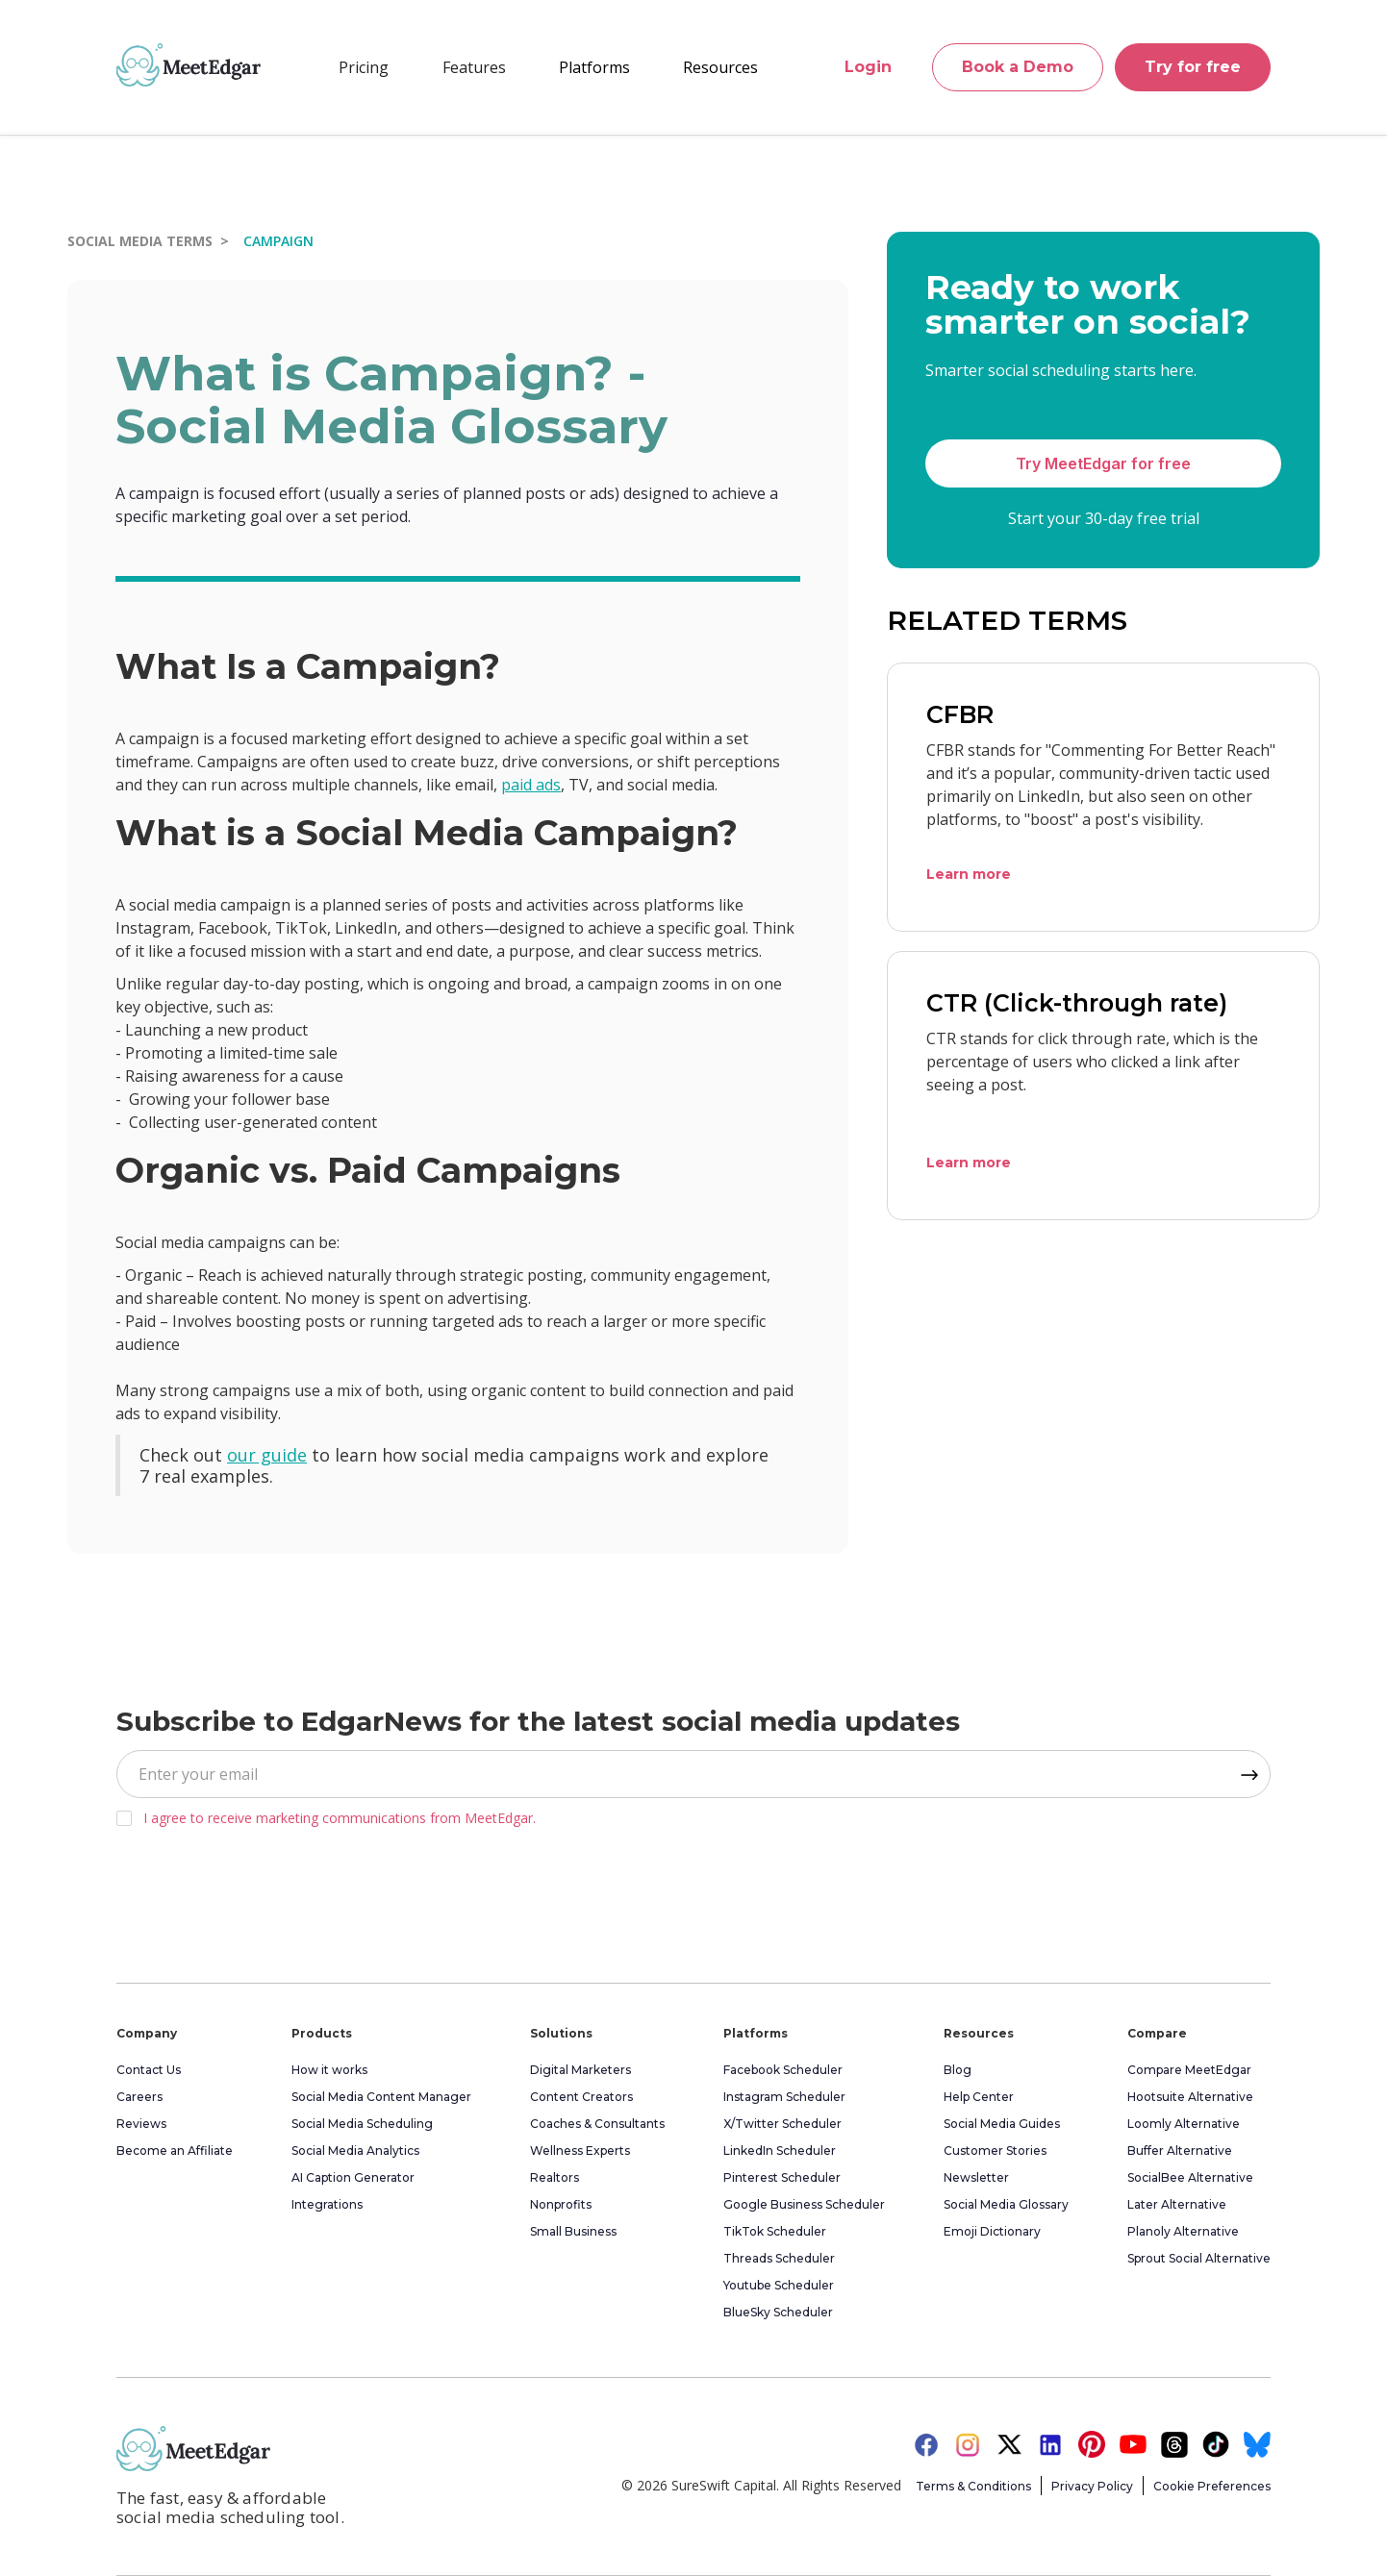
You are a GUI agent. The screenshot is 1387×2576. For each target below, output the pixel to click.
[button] (474, 67)
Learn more (968, 874)
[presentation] (262, 1899)
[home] (188, 64)
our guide (267, 1454)
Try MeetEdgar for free (1103, 463)
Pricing (364, 67)
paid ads (531, 784)
